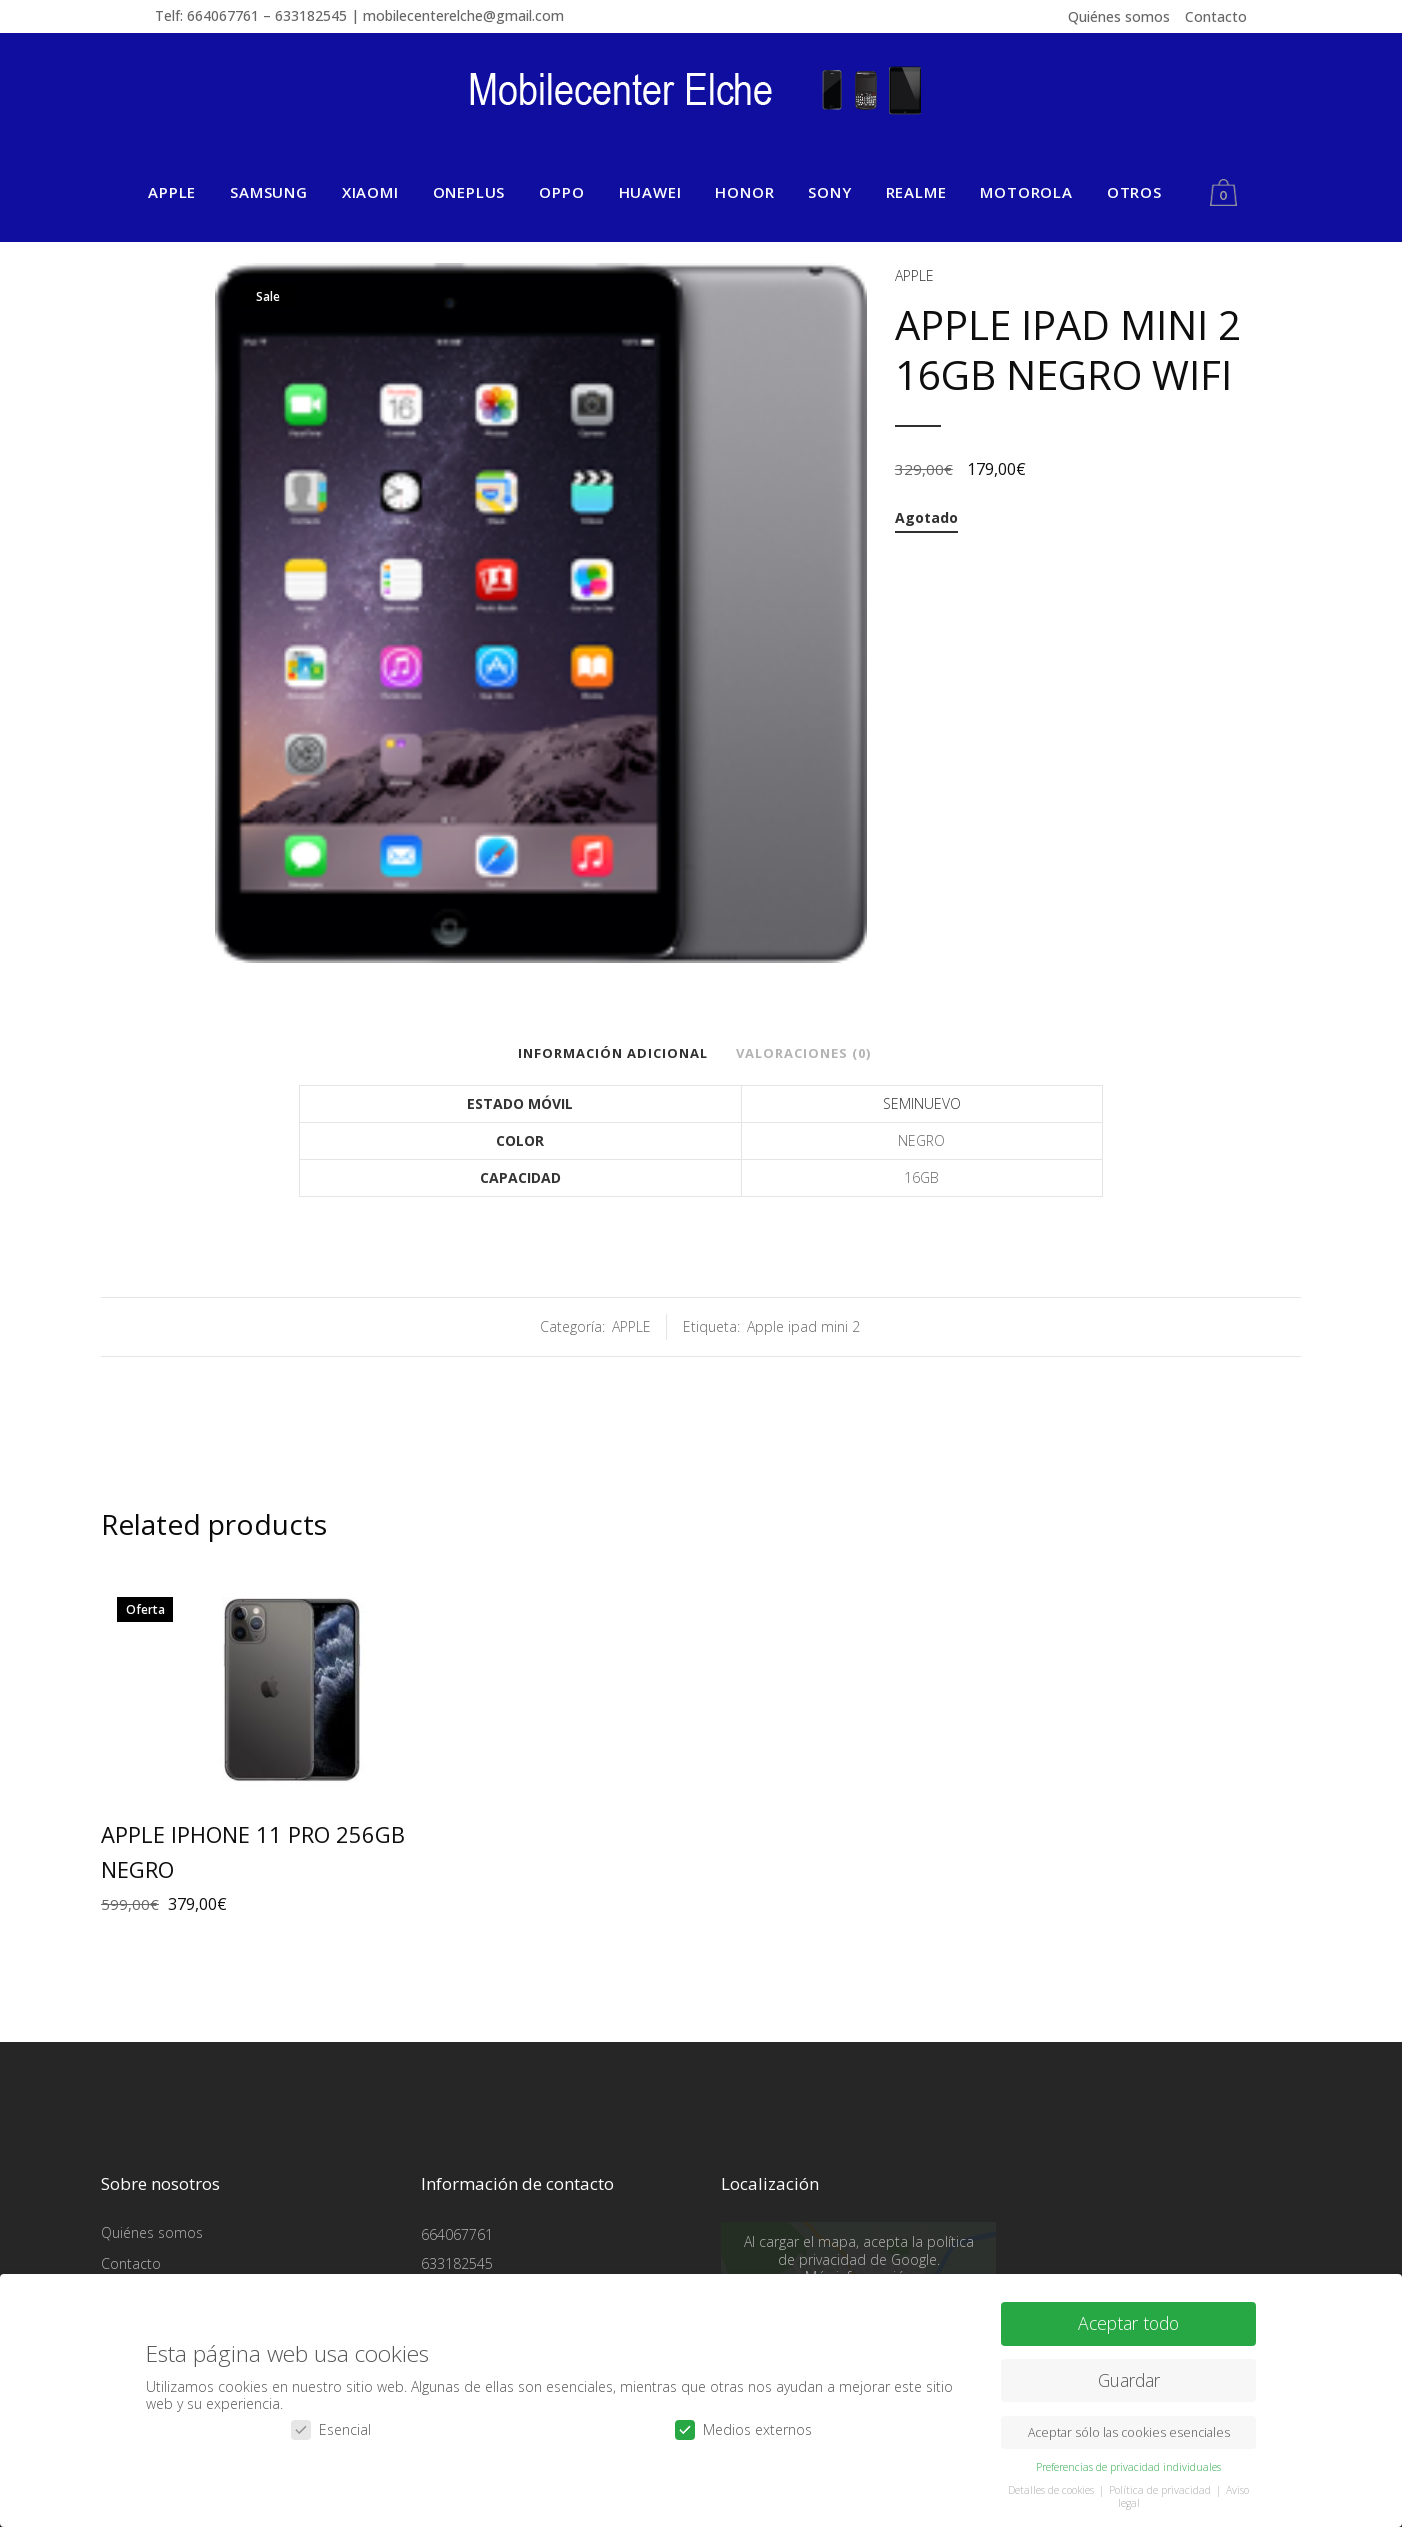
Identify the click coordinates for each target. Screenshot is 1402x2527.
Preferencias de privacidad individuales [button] (1128, 2459)
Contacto (1216, 16)
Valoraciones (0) (803, 1053)
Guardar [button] (1129, 2373)
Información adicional (613, 1053)
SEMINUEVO (922, 1103)
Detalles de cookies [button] (1052, 2482)
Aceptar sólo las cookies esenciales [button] (1129, 2424)
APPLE (914, 275)
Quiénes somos (1119, 16)
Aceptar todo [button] (1128, 2316)
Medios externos (743, 2421)
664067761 (457, 2234)
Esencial (331, 2421)
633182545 (457, 2263)
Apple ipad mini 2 (803, 1326)
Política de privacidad (1161, 2482)
